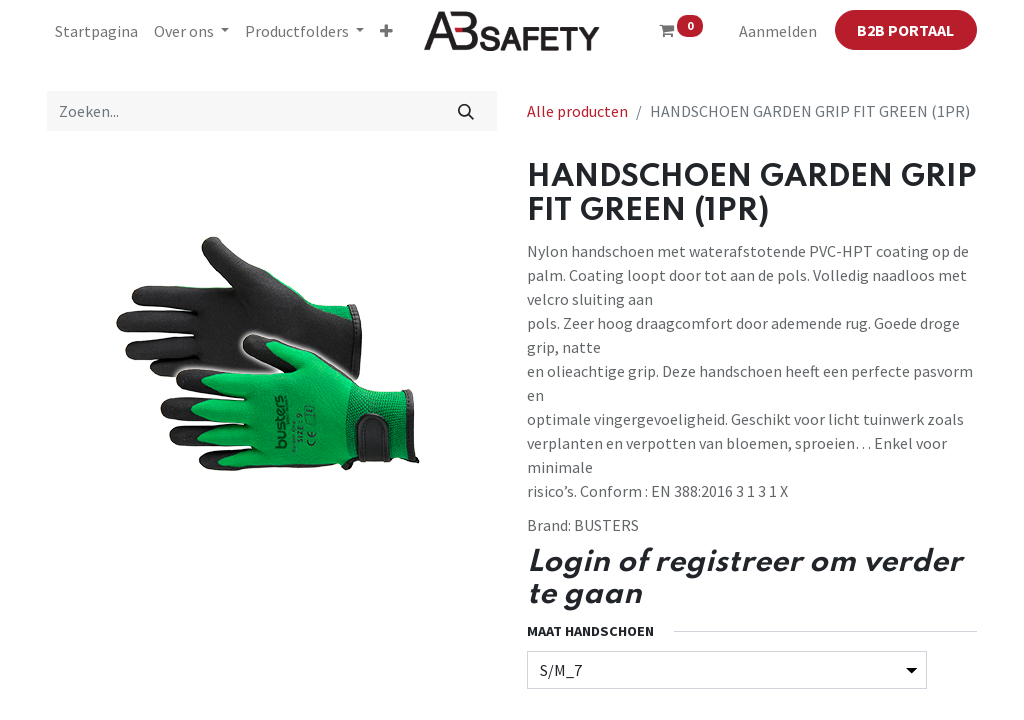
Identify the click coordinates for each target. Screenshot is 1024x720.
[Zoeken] (466, 111)
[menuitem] (96, 31)
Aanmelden (778, 31)
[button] (386, 31)
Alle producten (577, 111)
